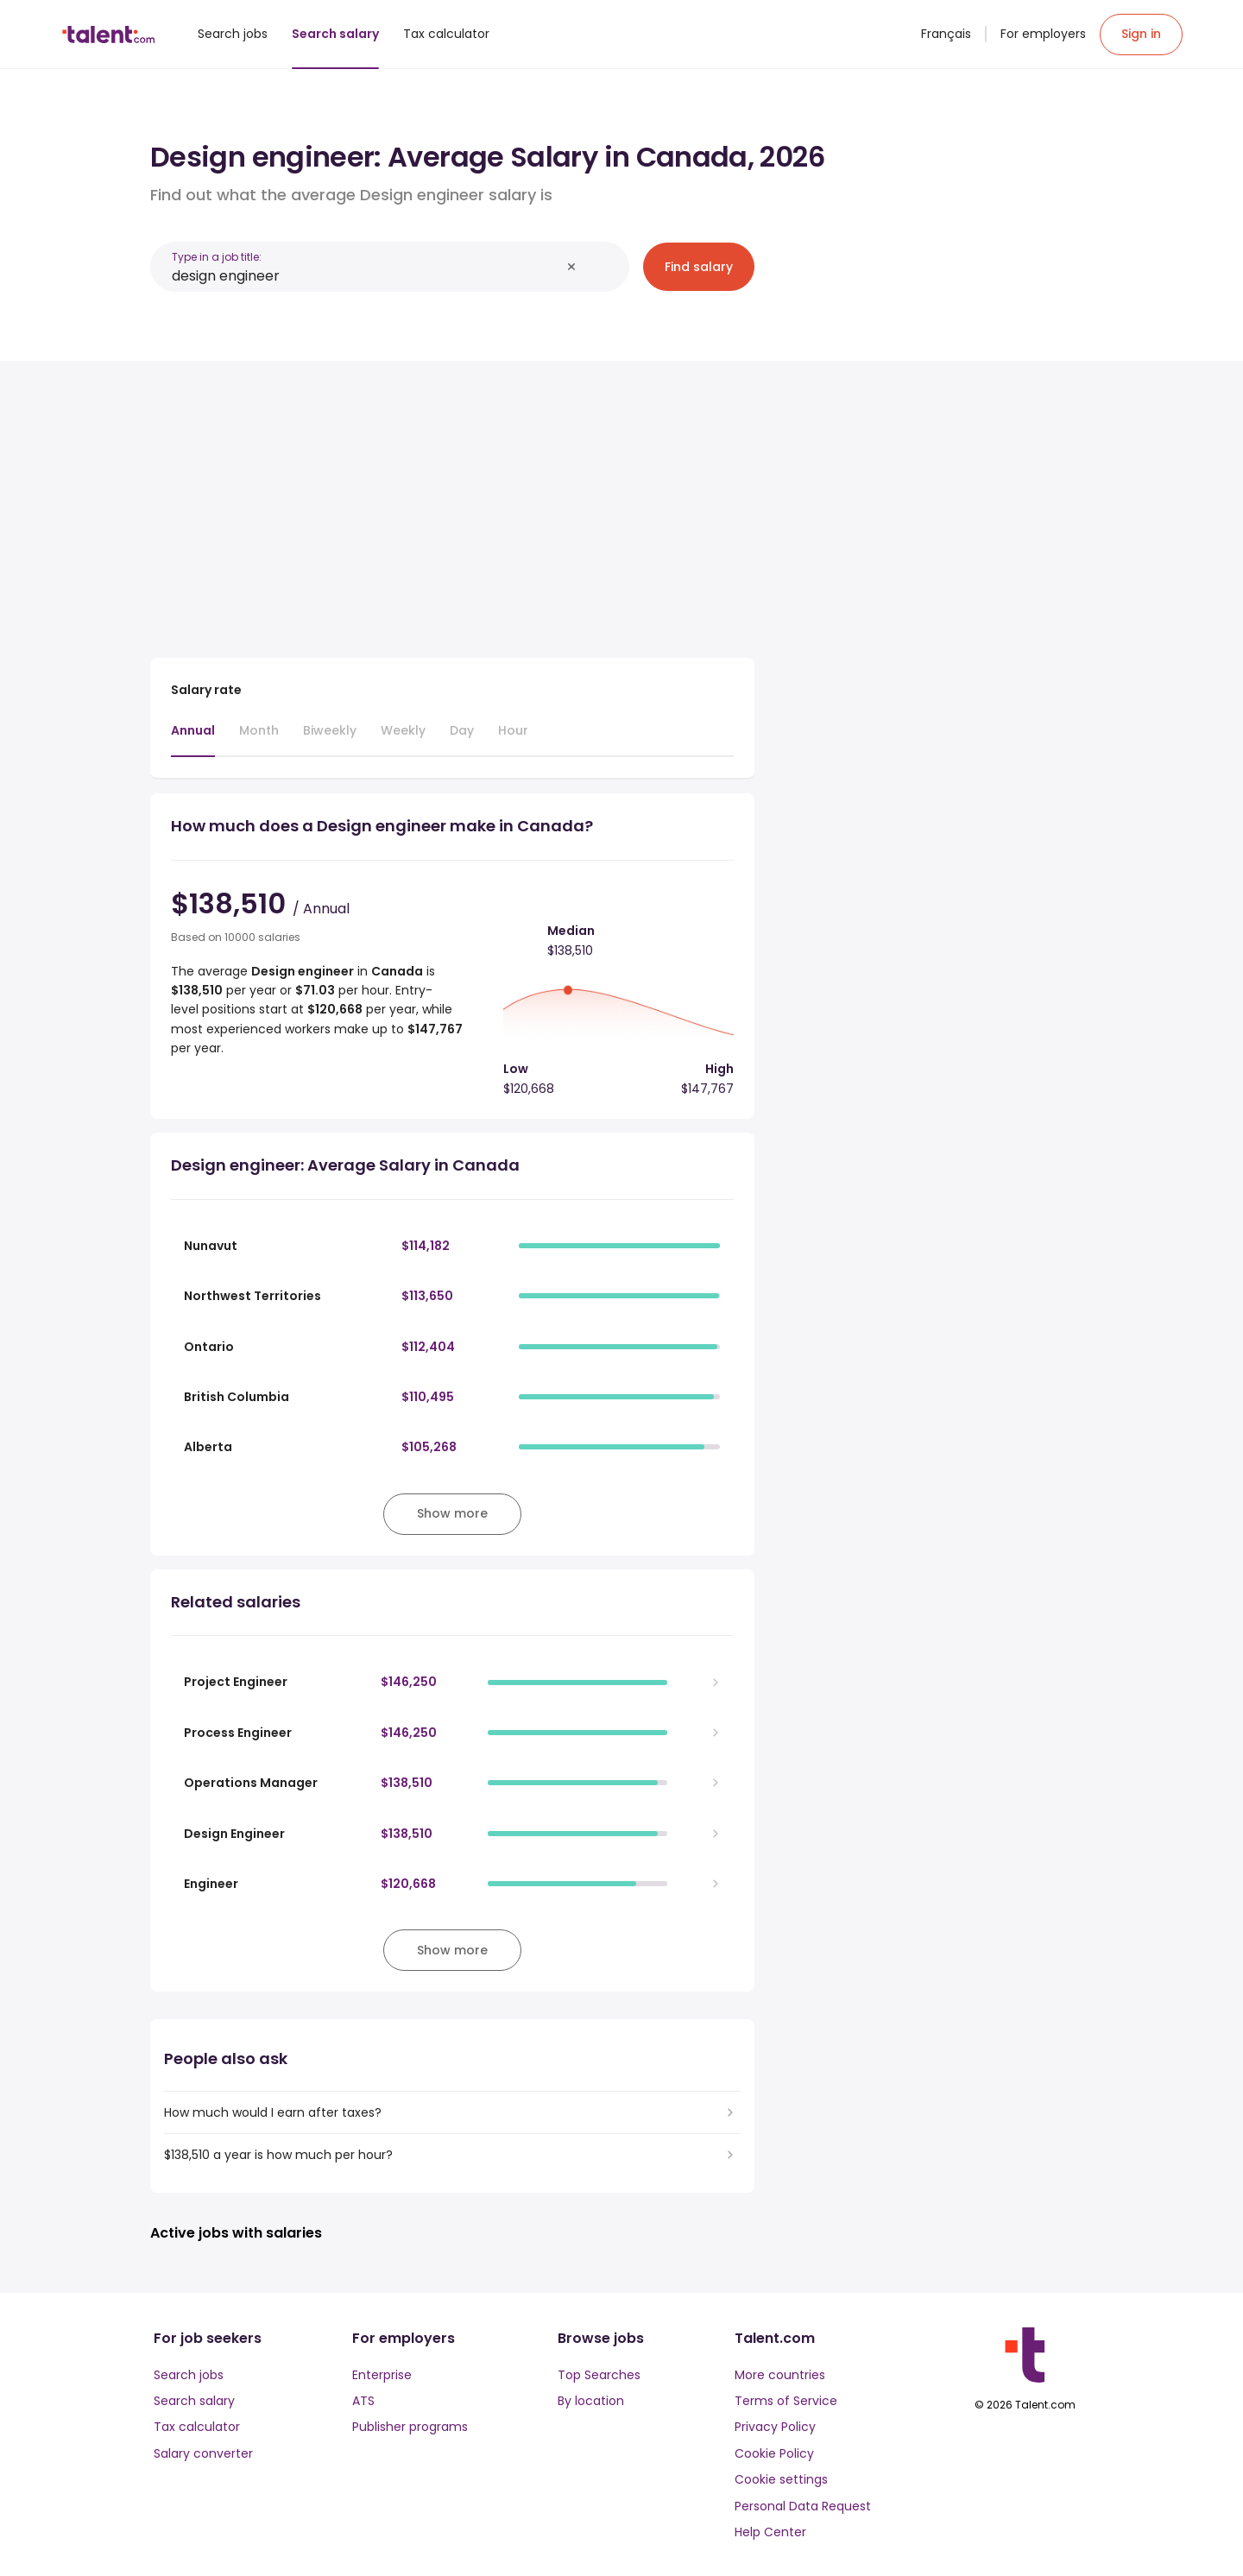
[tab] (193, 739)
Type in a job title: (217, 256)
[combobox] (366, 275)
